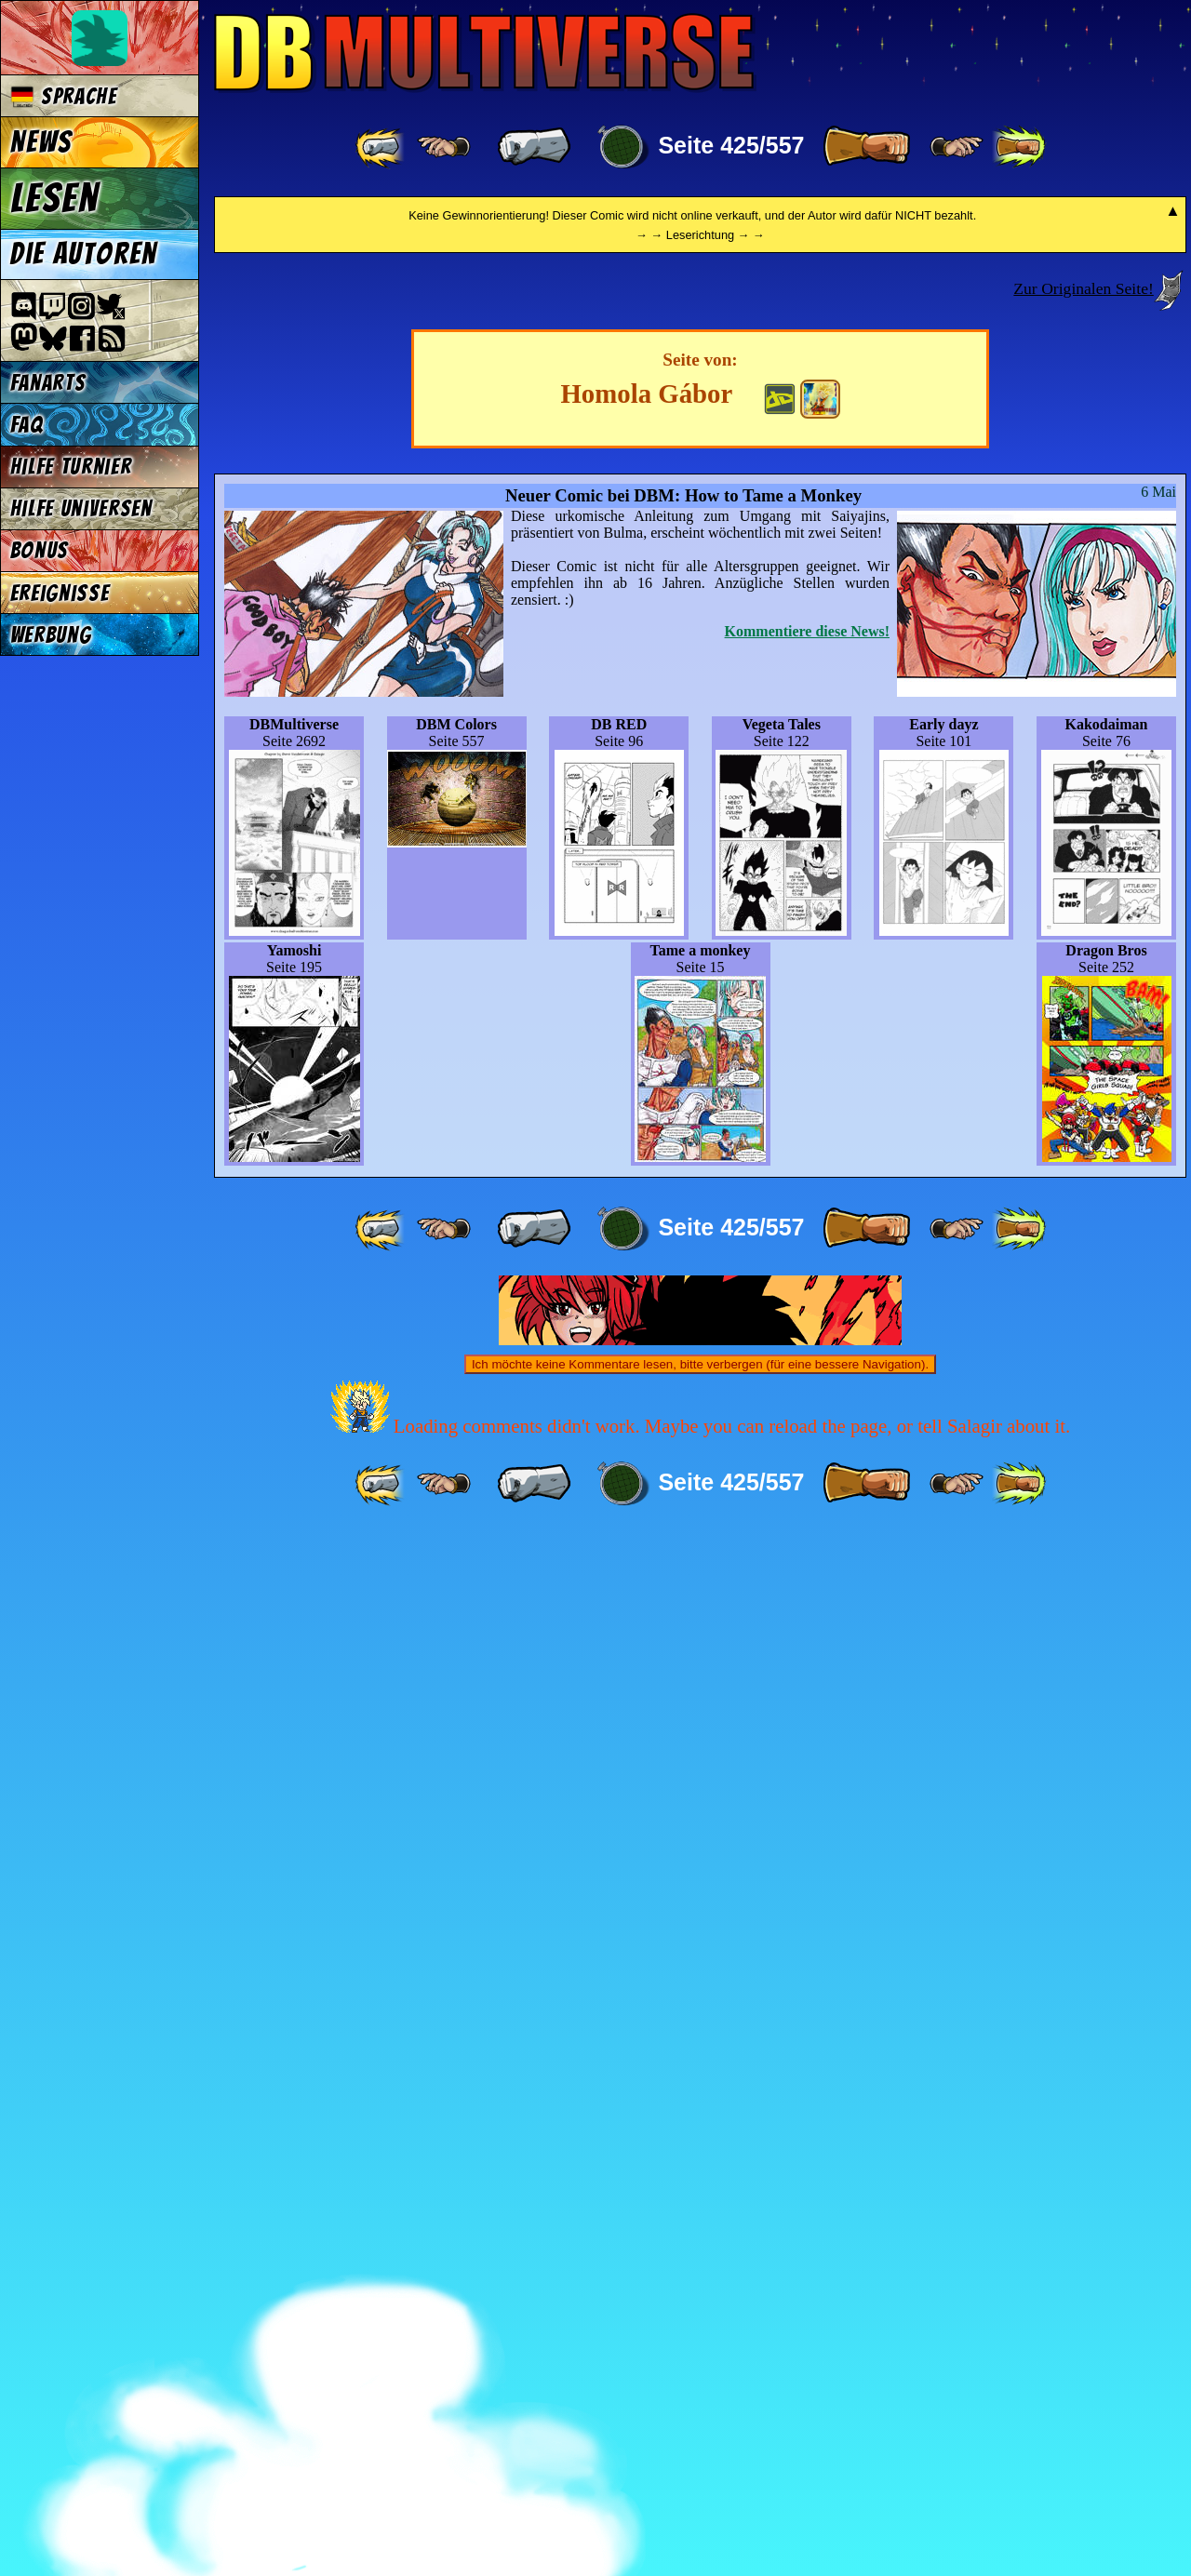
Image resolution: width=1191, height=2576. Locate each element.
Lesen (55, 198)
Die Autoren (83, 254)
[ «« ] (381, 147)
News (41, 142)
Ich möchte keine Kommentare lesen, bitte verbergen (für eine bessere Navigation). (700, 2405)
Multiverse (485, 52)
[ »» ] (1019, 147)
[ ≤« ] (444, 147)
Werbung (51, 635)
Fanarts (48, 382)
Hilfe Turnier (71, 466)
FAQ (27, 424)
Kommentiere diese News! (807, 1672)
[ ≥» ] (956, 147)
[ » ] (866, 147)
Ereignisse (60, 593)
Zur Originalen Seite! (1083, 1329)
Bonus (39, 550)
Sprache (63, 96)
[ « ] (534, 147)
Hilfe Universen (81, 508)
